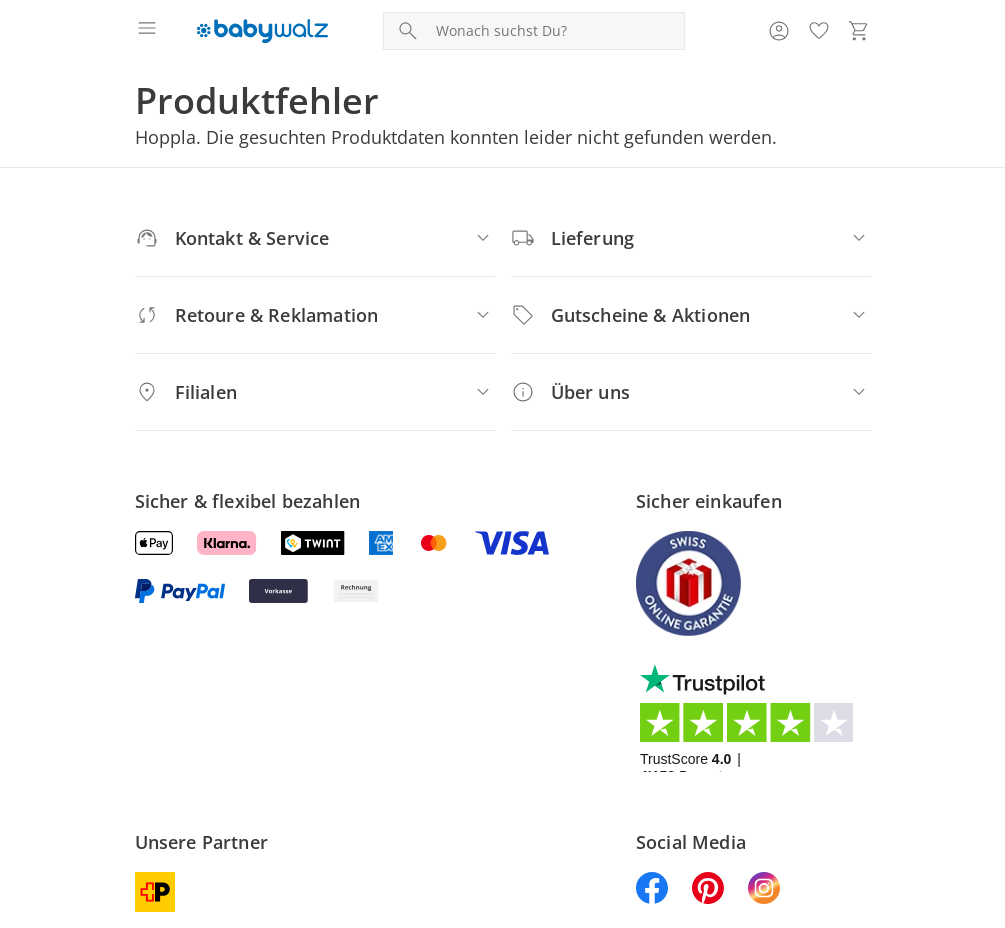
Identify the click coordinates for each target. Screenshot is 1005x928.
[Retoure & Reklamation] (315, 315)
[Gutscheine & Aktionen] (691, 315)
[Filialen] (315, 392)
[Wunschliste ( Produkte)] (819, 31)
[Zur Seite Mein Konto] (779, 31)
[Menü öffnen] (147, 31)
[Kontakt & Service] (315, 238)
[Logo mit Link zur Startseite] (262, 31)
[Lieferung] (691, 238)
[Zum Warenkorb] (859, 31)
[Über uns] (691, 392)
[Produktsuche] (556, 31)
